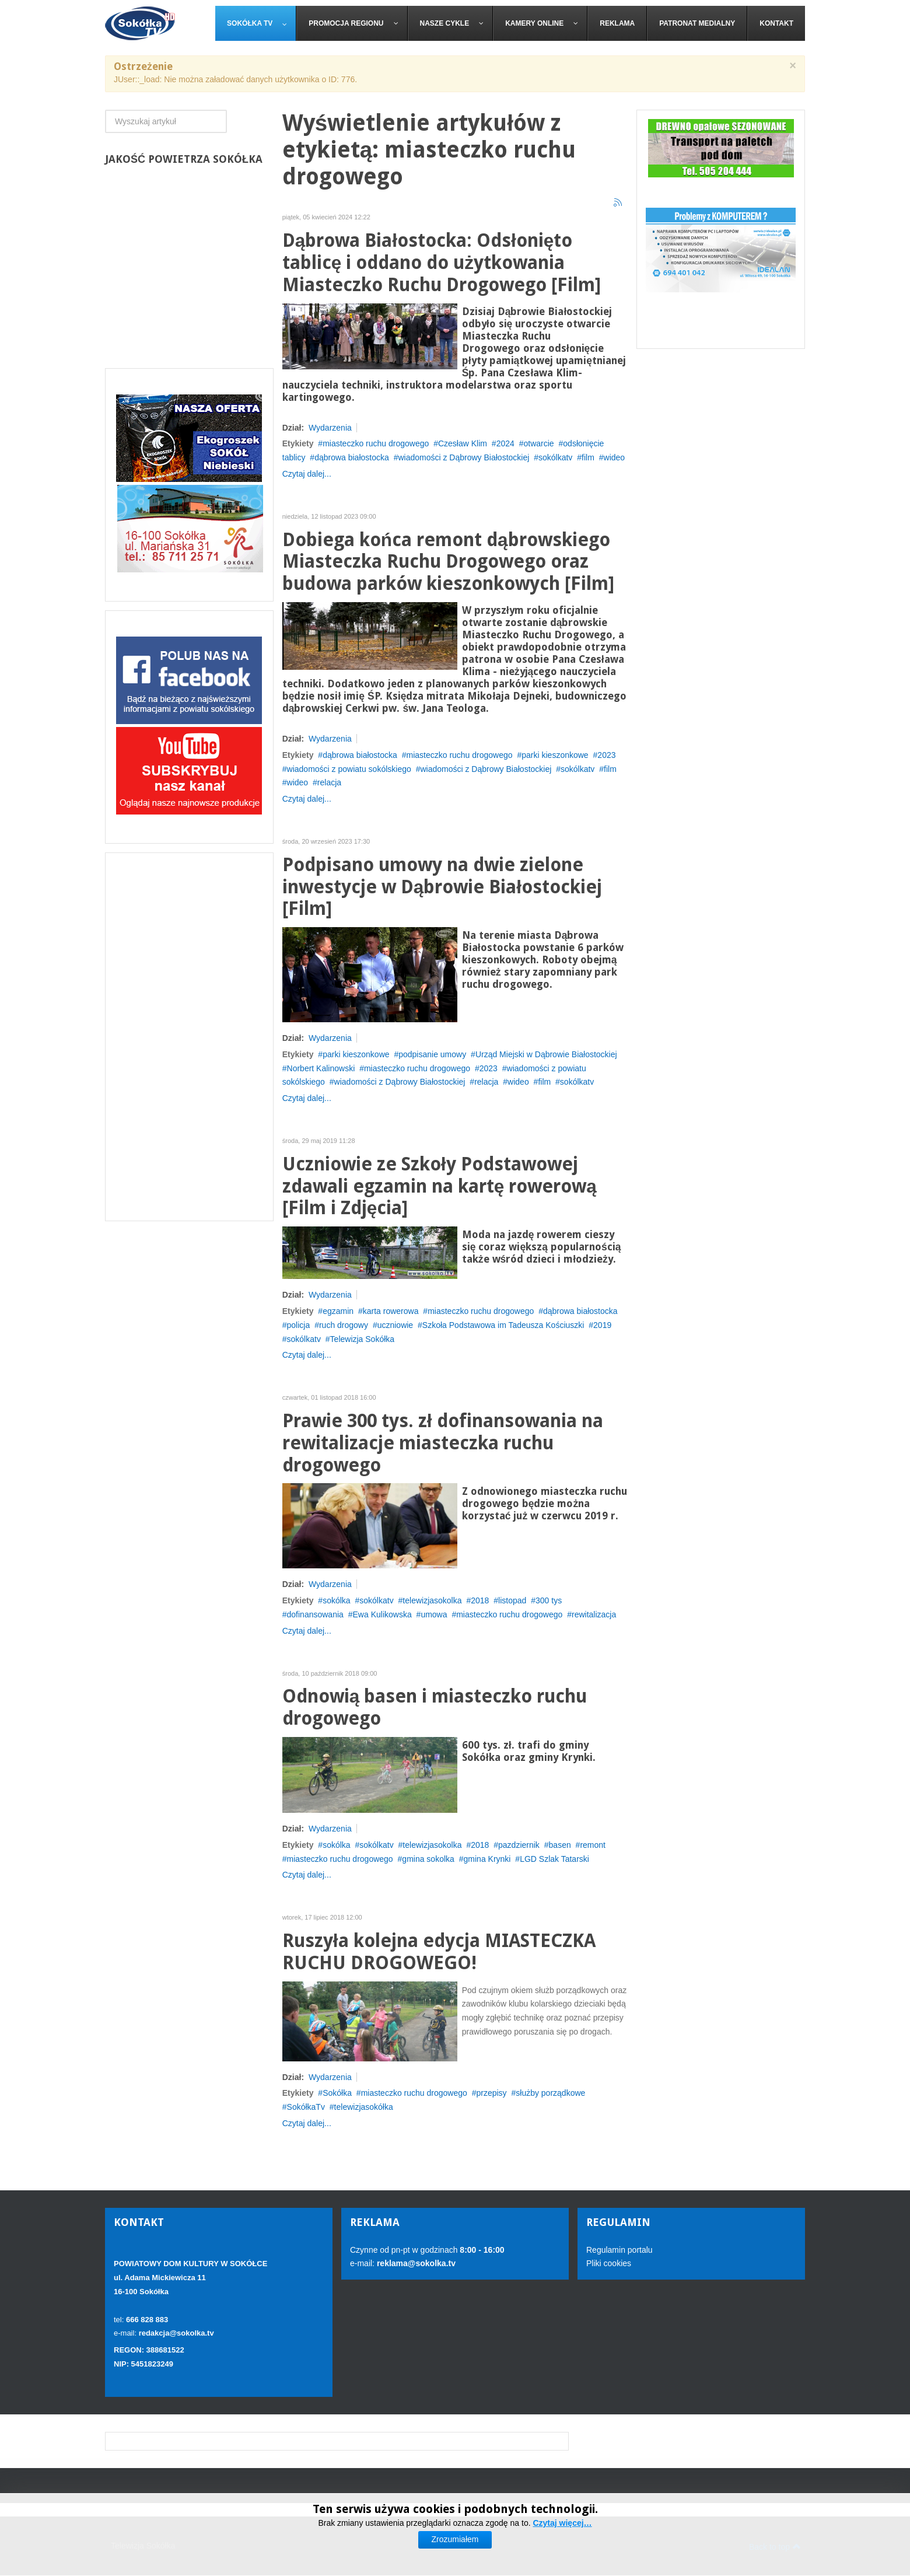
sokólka (336, 1600)
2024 (505, 443)
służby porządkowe (550, 2093)
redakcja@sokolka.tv (176, 2333)
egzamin (338, 1311)
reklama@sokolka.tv (415, 2263)
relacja (329, 782)
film (588, 457)
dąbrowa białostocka (351, 457)
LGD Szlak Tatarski (554, 1859)
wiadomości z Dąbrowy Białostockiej (463, 457)
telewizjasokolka (431, 1600)
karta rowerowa (391, 1311)
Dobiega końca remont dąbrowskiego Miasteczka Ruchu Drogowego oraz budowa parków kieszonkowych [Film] (448, 562)
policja (298, 1325)
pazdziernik (519, 1845)
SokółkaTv (306, 2107)
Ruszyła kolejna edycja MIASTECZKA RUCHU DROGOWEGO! (439, 1952)
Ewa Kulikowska (382, 1614)
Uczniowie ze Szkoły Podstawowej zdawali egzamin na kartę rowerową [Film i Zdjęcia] (439, 1186)
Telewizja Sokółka (362, 1339)
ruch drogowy (343, 1325)
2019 (602, 1325)
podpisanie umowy (432, 1054)
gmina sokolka (428, 1859)
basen (560, 1845)
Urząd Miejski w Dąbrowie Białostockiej (546, 1054)
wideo (614, 457)
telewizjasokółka (363, 2107)
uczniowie (395, 1325)
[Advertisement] (189, 1037)
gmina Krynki (487, 1859)
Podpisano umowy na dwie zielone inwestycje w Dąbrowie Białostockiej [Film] (442, 887)
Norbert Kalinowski (321, 1068)
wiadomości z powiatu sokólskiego (349, 769)
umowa (434, 1614)
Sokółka (337, 2093)
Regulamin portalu (619, 2250)
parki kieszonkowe (555, 755)
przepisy (491, 2093)
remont (593, 1845)
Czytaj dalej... (306, 473)
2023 (606, 755)
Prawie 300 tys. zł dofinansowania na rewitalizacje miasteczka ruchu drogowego (442, 1443)
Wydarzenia (330, 427)
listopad (512, 1600)
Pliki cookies (608, 2263)
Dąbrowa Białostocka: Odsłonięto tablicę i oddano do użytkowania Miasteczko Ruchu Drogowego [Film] (441, 263)
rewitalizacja (594, 1614)
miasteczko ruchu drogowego (376, 443)
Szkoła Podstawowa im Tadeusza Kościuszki (503, 1325)
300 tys (549, 1600)
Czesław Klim (462, 443)
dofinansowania (315, 1614)
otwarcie (538, 443)
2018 (480, 1600)
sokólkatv (555, 457)
